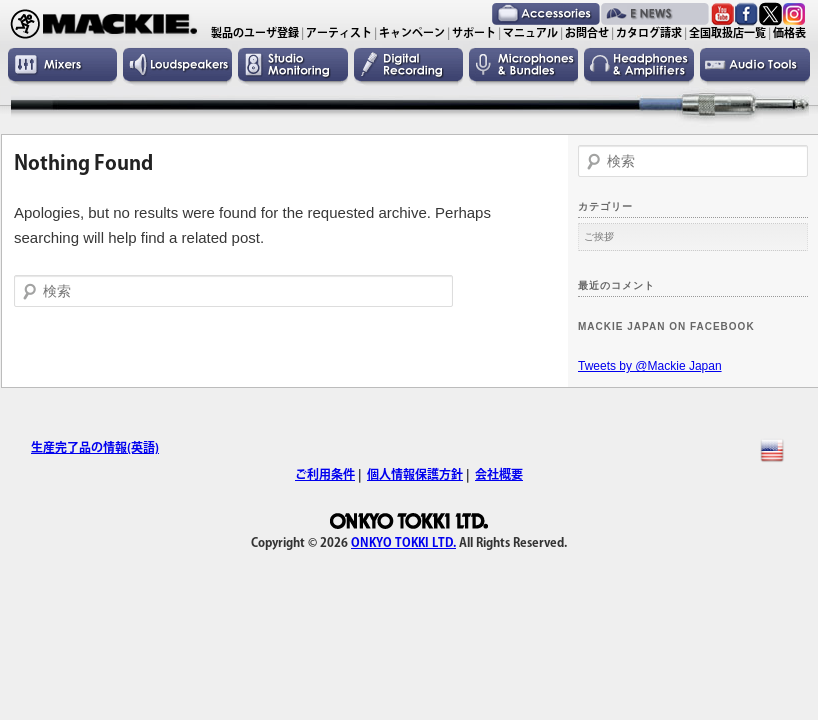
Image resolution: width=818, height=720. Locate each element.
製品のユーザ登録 (255, 32)
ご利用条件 (325, 474)
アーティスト (339, 32)
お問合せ (587, 32)
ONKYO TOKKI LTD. (403, 542)
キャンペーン (412, 32)
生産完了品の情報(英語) (95, 447)
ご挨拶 (599, 236)
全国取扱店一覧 (727, 32)
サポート (474, 32)
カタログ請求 (649, 32)
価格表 (789, 32)
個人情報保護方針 (415, 474)
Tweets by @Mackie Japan (650, 366)
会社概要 (499, 474)
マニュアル (530, 32)
